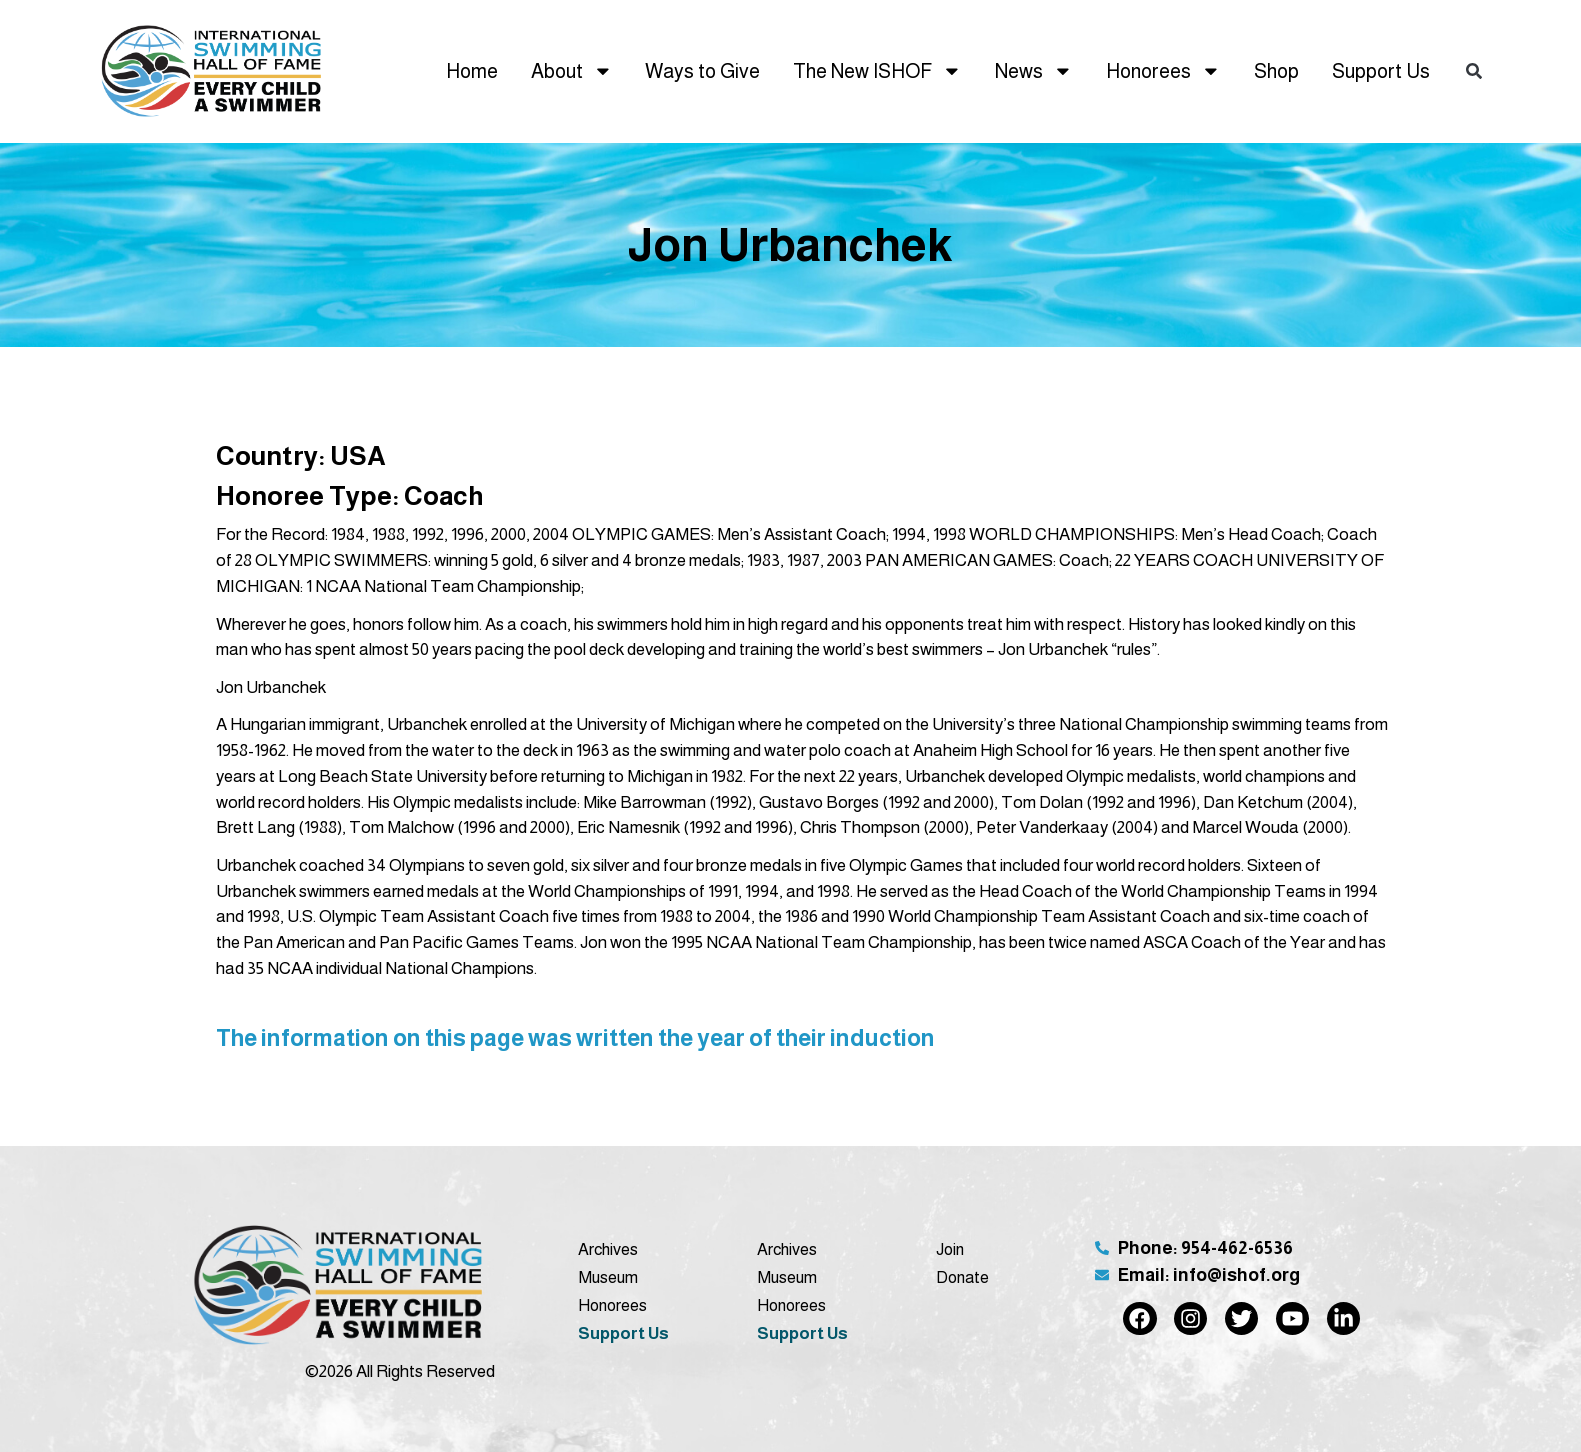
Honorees (1163, 71)
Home (472, 71)
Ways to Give (702, 71)
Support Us (1381, 71)
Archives (608, 1249)
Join (950, 1249)
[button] (1473, 71)
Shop (1276, 71)
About (572, 71)
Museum (608, 1277)
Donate (962, 1277)
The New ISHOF (877, 71)
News (1034, 71)
